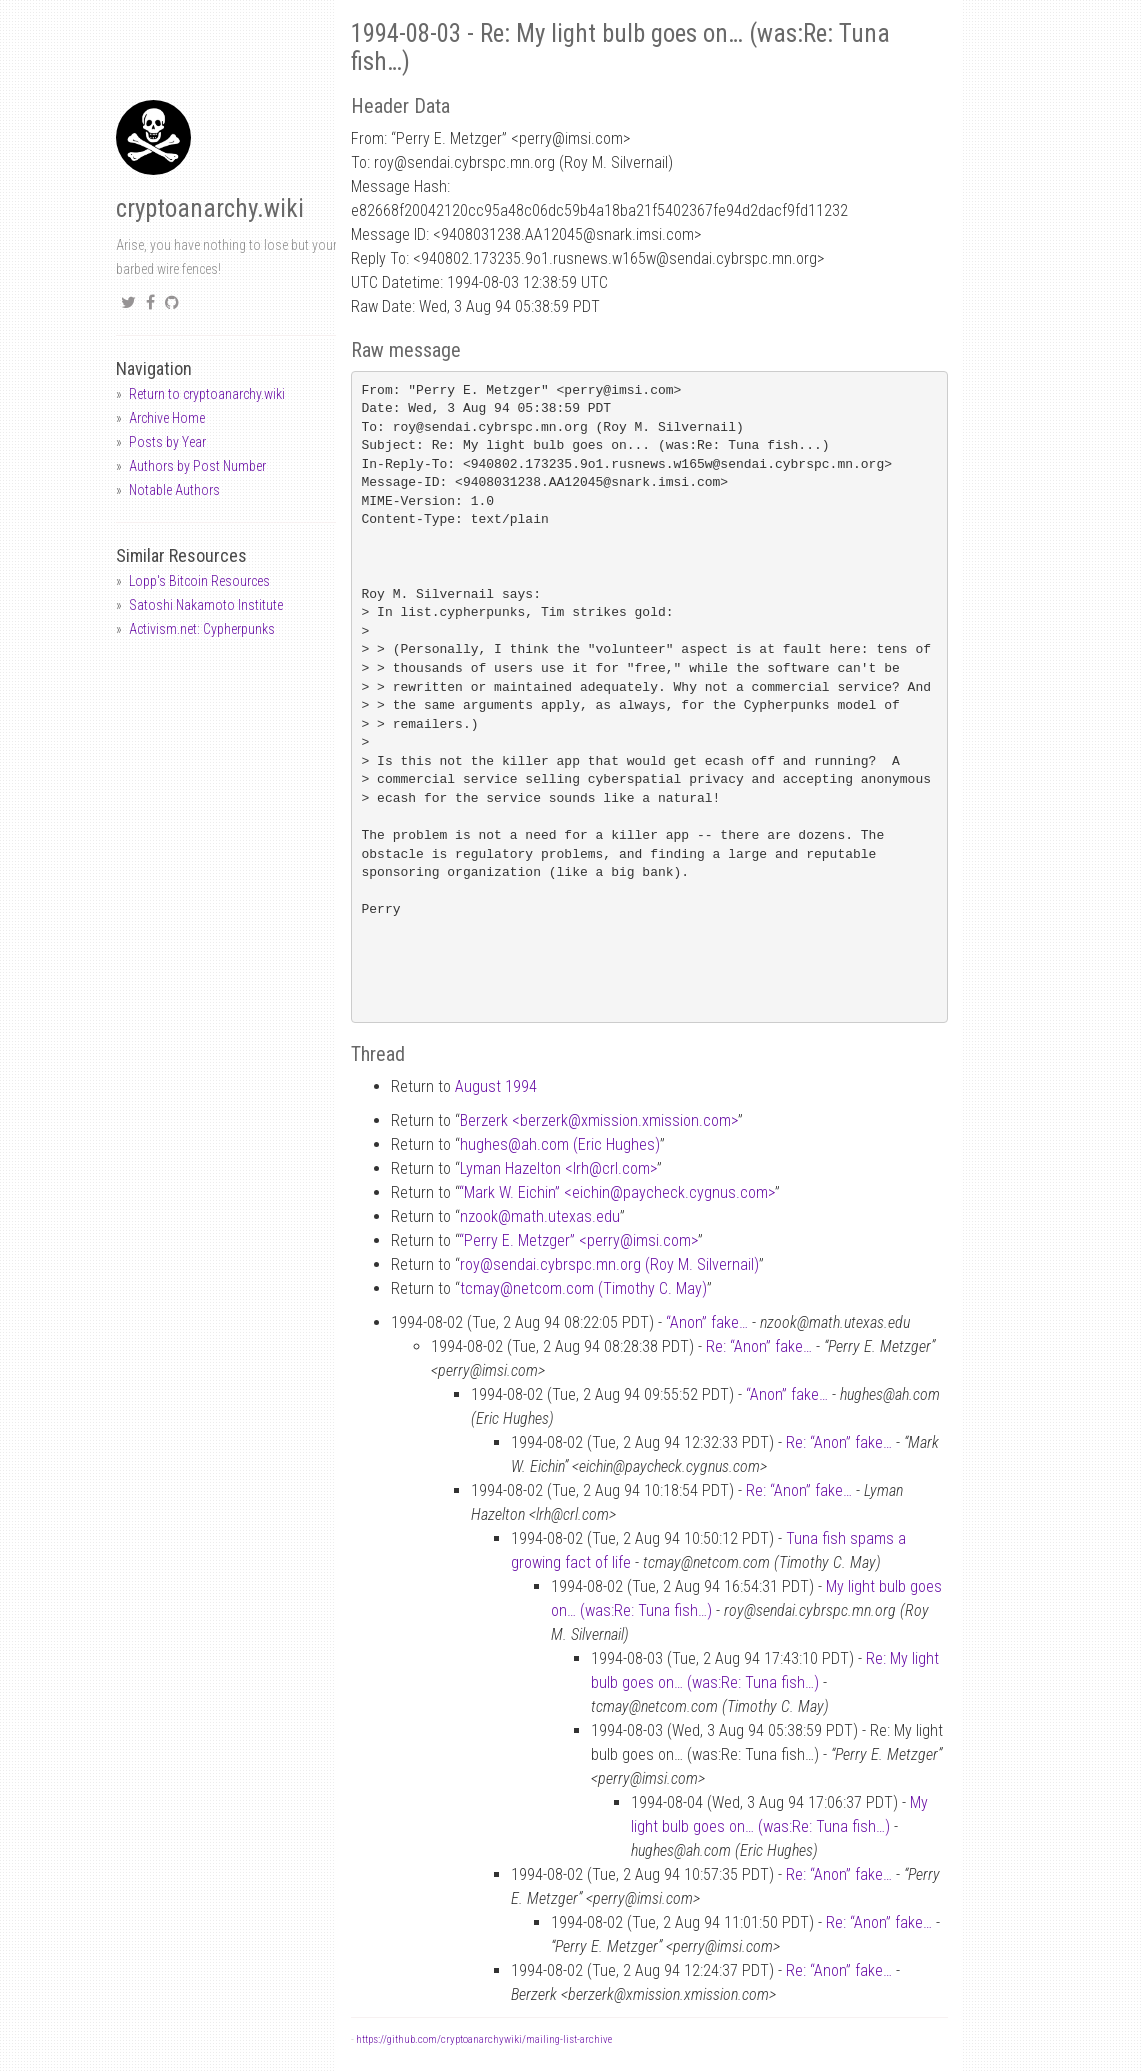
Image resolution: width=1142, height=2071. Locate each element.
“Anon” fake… (707, 1322)
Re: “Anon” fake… (759, 1346)
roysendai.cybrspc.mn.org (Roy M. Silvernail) (609, 1264)
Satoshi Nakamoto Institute (206, 605)
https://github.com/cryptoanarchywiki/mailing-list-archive (484, 2039)
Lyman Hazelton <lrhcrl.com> (558, 1168)
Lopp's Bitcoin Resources (199, 581)
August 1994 (496, 1086)
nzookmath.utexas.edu (540, 1216)
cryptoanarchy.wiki (210, 208)
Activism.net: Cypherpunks (202, 629)
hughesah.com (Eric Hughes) (560, 1144)
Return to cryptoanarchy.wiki (207, 394)
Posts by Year (167, 442)
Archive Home (167, 418)
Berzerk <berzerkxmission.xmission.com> (599, 1120)
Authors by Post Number (197, 466)
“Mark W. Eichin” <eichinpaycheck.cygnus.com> (617, 1192)
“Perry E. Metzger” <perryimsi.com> (578, 1240)
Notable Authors (174, 490)
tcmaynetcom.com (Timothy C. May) (583, 1288)
